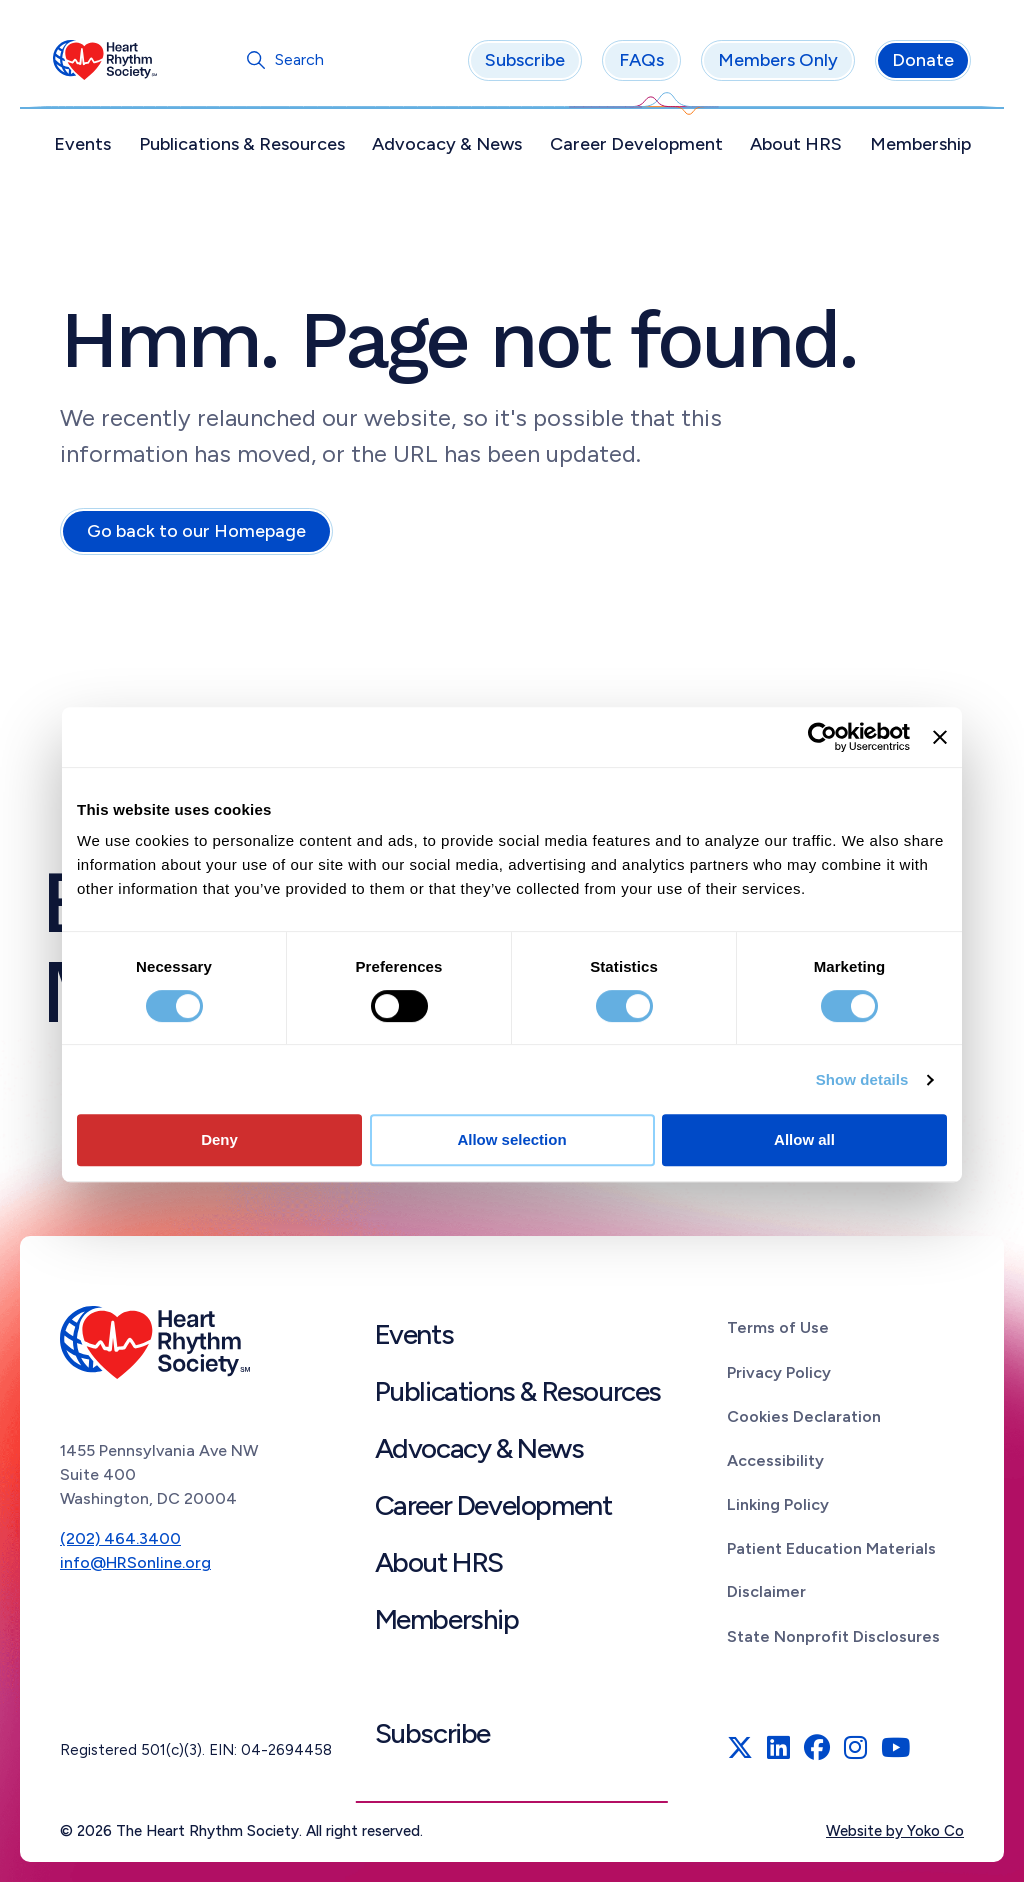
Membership (913, 151)
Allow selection (511, 1139)
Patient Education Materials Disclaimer (831, 1577)
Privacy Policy (779, 1378)
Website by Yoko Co (895, 1838)
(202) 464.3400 (120, 1545)
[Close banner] (940, 737)
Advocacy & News (449, 151)
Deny (219, 1139)
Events (89, 151)
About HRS (792, 151)
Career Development (634, 151)
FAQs (634, 67)
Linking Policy (778, 1511)
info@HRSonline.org (135, 1569)
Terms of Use (778, 1334)
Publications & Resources (246, 151)
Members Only (771, 67)
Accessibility (775, 1467)
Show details (862, 1079)
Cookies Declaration (804, 1423)
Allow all (804, 1139)
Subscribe (518, 67)
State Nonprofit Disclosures (833, 1643)
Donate (916, 67)
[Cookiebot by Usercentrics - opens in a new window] (822, 737)
